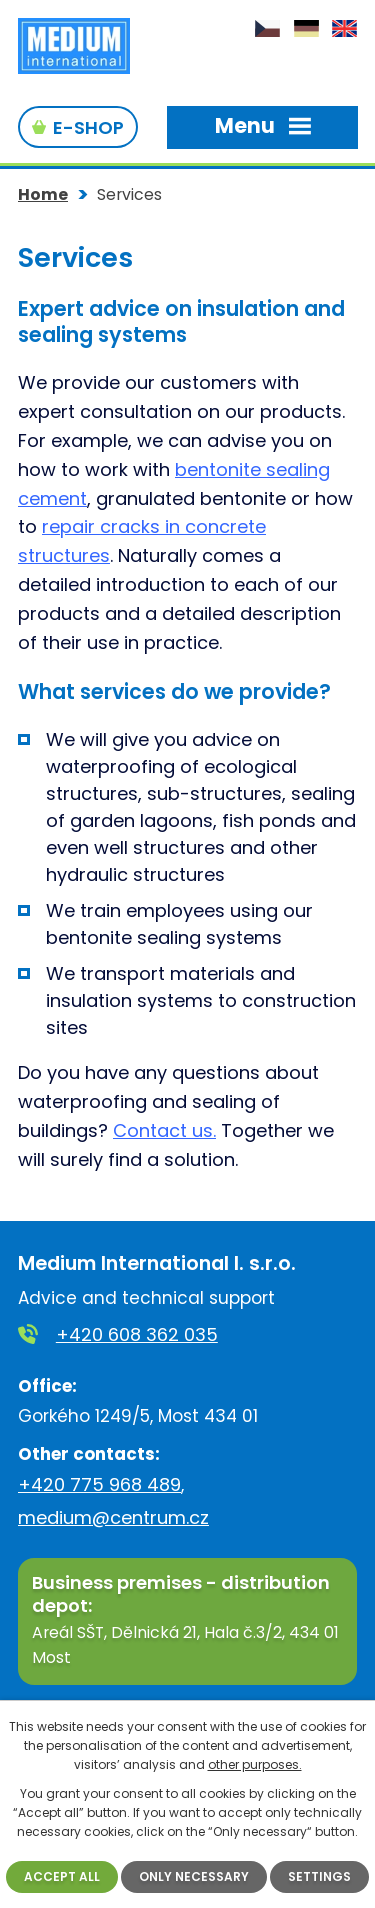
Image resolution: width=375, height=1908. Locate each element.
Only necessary (194, 1876)
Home (43, 194)
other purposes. (255, 1764)
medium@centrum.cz (113, 1517)
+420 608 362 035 (137, 1334)
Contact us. (164, 1130)
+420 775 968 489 (99, 1484)
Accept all (62, 1876)
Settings (319, 1876)
